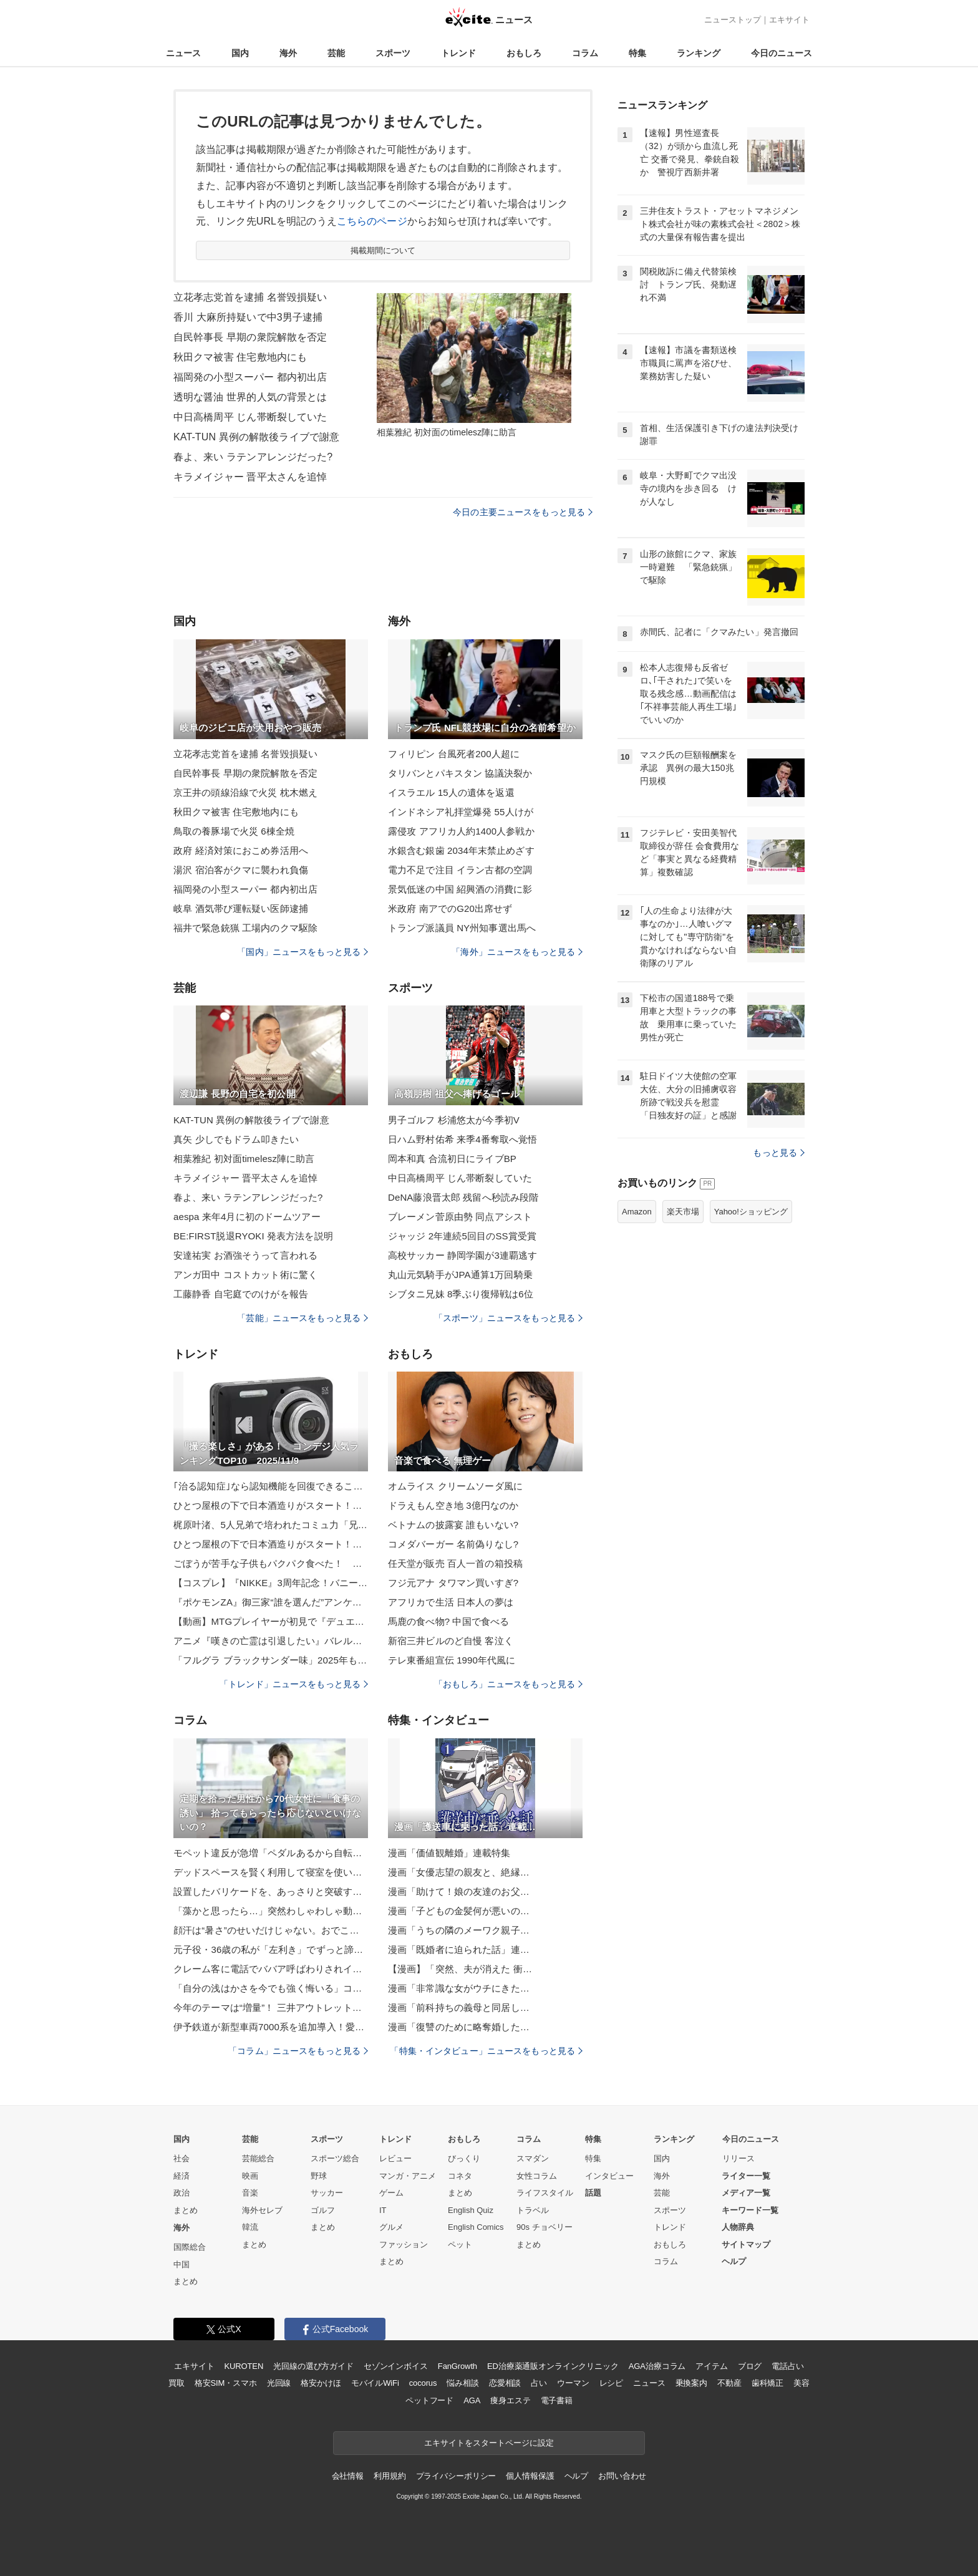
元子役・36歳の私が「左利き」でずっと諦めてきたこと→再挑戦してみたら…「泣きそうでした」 (270, 1949)
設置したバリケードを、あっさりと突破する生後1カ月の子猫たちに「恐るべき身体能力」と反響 (270, 1891)
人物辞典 (738, 2227)
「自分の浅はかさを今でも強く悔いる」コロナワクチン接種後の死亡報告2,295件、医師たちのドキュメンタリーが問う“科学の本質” (270, 1988)
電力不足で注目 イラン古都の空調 (460, 869)
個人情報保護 (530, 2476)
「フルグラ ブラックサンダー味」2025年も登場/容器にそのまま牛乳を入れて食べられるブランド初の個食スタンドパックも (270, 1660)
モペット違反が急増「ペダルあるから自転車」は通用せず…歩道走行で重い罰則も (270, 1852)
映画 (250, 2176)
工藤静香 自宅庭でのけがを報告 (240, 1294)
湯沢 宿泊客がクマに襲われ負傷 (240, 869)
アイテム (711, 2366)
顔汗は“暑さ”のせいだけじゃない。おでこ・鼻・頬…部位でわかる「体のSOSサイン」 (270, 1930)
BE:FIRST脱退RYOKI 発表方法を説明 (253, 1236)
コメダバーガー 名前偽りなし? (453, 1544)
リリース (738, 2158)
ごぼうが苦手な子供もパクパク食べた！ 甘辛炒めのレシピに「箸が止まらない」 (270, 1563)
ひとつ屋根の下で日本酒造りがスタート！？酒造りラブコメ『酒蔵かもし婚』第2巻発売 (270, 1505)
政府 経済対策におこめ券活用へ (240, 850)
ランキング (698, 53)
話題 (593, 2192)
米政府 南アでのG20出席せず (450, 908)
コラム (585, 53)
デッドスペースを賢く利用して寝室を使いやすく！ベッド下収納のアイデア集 (270, 1872)
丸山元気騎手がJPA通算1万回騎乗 (460, 1274)
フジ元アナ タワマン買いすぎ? (453, 1582)
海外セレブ (262, 2210)
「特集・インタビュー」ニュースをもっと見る (486, 2051)
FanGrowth (457, 2366)
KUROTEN (244, 2366)
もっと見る (779, 1153)
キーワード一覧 (750, 2210)
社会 (181, 2158)
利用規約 (389, 2476)
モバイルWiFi (375, 2383)
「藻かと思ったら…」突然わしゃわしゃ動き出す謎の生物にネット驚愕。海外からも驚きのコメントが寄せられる (270, 1910)
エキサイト (789, 19)
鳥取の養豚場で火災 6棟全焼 (233, 831)
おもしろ (523, 53)
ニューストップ (732, 19)
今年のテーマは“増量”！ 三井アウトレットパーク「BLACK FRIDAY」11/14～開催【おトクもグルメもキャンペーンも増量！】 (270, 2007)
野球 (319, 2176)
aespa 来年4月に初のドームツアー (247, 1216)
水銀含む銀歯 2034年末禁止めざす (461, 850)
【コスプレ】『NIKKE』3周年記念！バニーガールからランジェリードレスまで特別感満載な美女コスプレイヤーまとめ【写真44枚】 (270, 1582)
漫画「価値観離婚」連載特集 (449, 1852)
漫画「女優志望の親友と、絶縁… (459, 1872)
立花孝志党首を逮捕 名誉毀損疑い (250, 297)
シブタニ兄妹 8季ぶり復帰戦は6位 (460, 1294)
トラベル (532, 2210)
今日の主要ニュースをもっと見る (523, 512)
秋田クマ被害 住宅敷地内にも (240, 357)
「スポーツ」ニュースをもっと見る (508, 1318)
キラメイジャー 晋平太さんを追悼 (250, 477)
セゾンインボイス (396, 2366)
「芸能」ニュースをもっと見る (302, 1318)
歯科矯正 (767, 2383)
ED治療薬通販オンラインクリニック (553, 2366)
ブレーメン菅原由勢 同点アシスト (460, 1216)
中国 (181, 2264)
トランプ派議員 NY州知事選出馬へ (462, 927)
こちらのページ (372, 221)
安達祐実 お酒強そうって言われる (245, 1255)
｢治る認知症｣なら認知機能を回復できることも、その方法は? (270, 1486)
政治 (181, 2192)
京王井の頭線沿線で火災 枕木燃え (245, 792)
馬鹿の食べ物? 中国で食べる (448, 1621)
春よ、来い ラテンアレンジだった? (252, 457)
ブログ (750, 2366)
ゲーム (391, 2192)
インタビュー (609, 2176)
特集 (637, 53)
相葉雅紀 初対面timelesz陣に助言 (244, 1158)
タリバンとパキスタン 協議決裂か (460, 773)
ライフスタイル (544, 2192)
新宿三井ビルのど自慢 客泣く (450, 1640)
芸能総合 (258, 2158)
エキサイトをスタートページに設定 (489, 2443)
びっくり (464, 2158)
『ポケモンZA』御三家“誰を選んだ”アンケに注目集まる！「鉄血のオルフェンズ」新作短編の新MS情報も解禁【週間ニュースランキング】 (270, 1602)
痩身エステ (510, 2400)
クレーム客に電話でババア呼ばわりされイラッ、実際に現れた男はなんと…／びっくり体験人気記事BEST (270, 1968)
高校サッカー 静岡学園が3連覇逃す (463, 1255)
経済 (181, 2176)
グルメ (391, 2227)
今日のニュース (781, 53)
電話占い (787, 2366)
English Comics (476, 2227)
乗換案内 (691, 2383)
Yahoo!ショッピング (751, 1211)
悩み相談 (462, 2383)
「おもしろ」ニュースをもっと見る (508, 1684)
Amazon (637, 1211)
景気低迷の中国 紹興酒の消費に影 (460, 889)
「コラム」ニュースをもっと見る (298, 2051)
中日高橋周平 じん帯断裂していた (250, 417)
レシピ (611, 2383)
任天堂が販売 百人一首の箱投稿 (455, 1563)
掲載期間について (383, 250)
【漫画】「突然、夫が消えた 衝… (460, 1968)
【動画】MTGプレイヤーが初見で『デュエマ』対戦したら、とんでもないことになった (270, 1621)
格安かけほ (321, 2383)
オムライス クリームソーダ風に (455, 1486)
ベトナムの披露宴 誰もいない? (453, 1524)
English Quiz (470, 2210)
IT (383, 2210)
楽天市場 (683, 1211)
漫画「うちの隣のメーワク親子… (459, 1930)
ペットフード (429, 2400)
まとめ (185, 2210)
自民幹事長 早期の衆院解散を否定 (250, 337)
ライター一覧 (746, 2176)
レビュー (395, 2158)
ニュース (183, 53)
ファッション (403, 2244)
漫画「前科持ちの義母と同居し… (459, 2007)
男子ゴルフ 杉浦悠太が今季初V (454, 1120)
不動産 (729, 2383)
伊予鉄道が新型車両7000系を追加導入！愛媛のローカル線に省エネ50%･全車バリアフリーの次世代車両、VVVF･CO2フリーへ (270, 2027)
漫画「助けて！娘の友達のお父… (459, 1891)
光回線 (279, 2383)
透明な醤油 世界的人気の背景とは (250, 397)
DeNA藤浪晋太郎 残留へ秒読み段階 (463, 1197)
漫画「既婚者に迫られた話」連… (459, 1949)
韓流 (250, 2227)
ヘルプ (734, 2261)
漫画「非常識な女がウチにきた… (459, 1988)
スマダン (532, 2158)
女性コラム (536, 2176)
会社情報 (348, 2476)
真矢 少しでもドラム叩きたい (236, 1139)
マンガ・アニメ (407, 2176)
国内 (240, 53)
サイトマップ (746, 2244)
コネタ (460, 2176)
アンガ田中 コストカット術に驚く (245, 1274)
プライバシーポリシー (456, 2476)
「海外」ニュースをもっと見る (517, 952)
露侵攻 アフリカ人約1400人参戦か (461, 831)
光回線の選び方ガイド (313, 2366)
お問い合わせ (622, 2476)
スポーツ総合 (335, 2158)
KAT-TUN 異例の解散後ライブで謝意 (256, 437)
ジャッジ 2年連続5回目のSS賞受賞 (462, 1236)
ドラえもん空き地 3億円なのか (453, 1505)
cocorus (423, 2383)
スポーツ (392, 53)
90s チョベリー (544, 2227)
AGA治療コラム (657, 2366)
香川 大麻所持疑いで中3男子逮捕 (247, 317)
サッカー (327, 2192)
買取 (176, 2383)
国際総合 (189, 2247)
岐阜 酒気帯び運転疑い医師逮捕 (240, 908)
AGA (471, 2400)
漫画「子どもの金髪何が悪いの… (459, 1910)
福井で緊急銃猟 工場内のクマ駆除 (245, 927)
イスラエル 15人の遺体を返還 (451, 792)
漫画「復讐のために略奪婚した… (459, 2027)
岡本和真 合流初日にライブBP (452, 1158)
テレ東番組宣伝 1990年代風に (451, 1660)
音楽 (250, 2192)
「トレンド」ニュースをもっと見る (294, 1684)
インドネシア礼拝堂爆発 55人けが (460, 811)
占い (539, 2383)
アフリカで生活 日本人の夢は (450, 1602)
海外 (288, 53)
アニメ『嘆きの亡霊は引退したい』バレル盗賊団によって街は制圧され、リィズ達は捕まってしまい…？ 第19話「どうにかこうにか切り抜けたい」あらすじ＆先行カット (270, 1640)
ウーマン (573, 2383)
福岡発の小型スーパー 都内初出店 (250, 377)
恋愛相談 (505, 2383)
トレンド (458, 53)
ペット (460, 2244)
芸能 (336, 53)
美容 (801, 2383)
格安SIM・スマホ (226, 2383)
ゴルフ (323, 2210)
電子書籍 (557, 2400)
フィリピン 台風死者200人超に (454, 753)
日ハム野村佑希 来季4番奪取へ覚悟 (463, 1139)
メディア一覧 (746, 2192)
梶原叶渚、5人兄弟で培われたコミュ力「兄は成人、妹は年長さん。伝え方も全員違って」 (270, 1524)
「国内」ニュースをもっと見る (302, 952)
